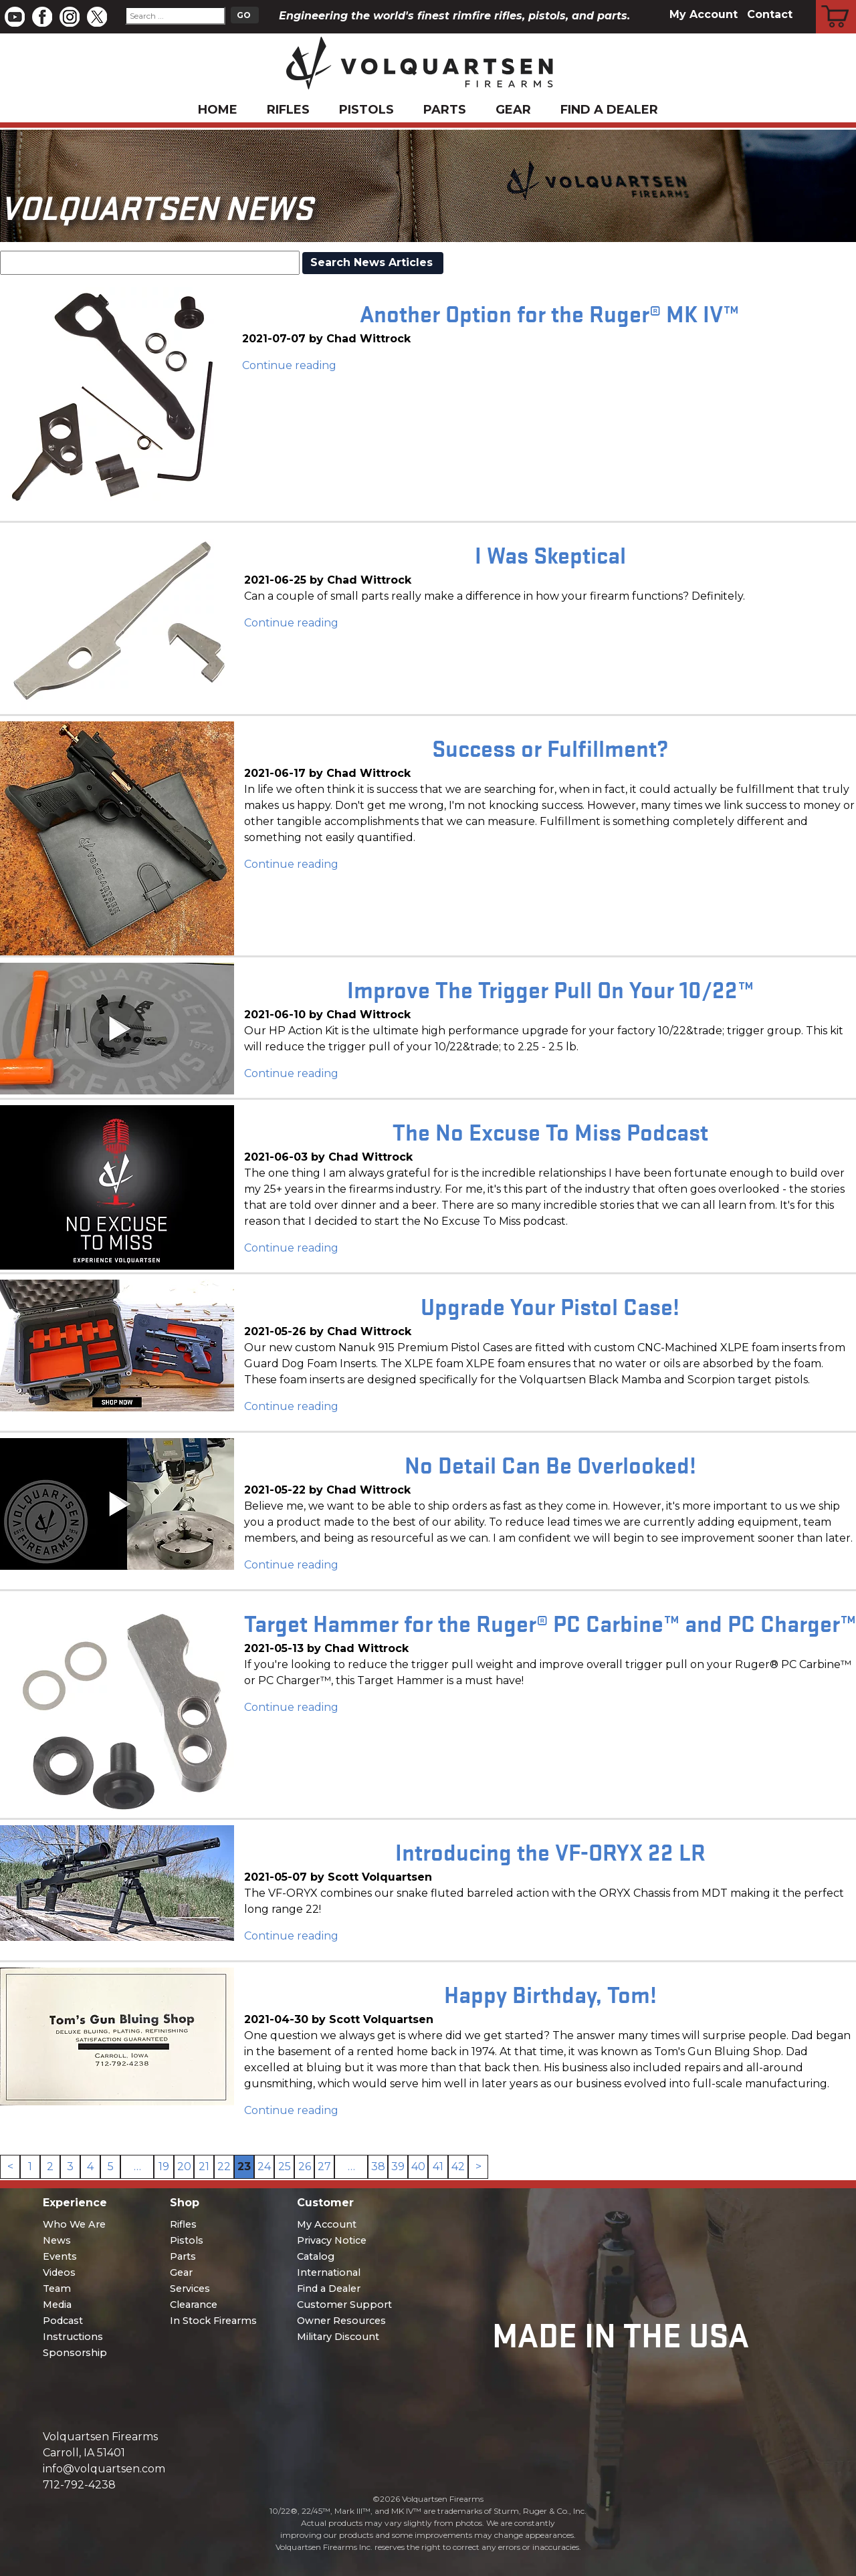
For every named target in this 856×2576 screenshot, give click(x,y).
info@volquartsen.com (104, 2468)
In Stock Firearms (213, 2321)
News (57, 2240)
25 (284, 2166)
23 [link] (244, 2166)
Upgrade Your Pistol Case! (550, 1305)
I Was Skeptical (550, 554)
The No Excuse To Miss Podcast (550, 1131)
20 (184, 2166)
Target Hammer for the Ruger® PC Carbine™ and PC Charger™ (550, 1622)
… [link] (137, 2166)
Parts (444, 109)
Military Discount (338, 2337)
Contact (769, 14)
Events (60, 2256)
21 (204, 2166)
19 (163, 2166)
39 (398, 2166)
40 (418, 2166)
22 (224, 2166)
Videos (59, 2272)
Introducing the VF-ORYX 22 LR (550, 1851)
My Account (703, 14)
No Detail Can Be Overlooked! (550, 1464)
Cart (836, 2)
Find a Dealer (609, 109)
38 (378, 2166)
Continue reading (289, 365)
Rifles (288, 109)
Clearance (193, 2305)
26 (304, 2166)
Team (57, 2288)
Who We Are (74, 2224)
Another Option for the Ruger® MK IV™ (549, 312)
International (328, 2272)
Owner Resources (341, 2321)
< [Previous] (10, 2166)
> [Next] (478, 2166)
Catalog (315, 2256)
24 (264, 2166)
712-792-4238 (79, 2484)
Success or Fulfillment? (550, 747)
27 (324, 2166)
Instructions (73, 2337)
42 (458, 2166)
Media (57, 2305)
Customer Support (344, 2305)
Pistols (366, 109)
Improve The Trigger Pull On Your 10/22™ (550, 988)
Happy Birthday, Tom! (550, 1993)
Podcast (63, 2321)
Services (190, 2288)
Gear (513, 109)
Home (217, 109)
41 (438, 2166)
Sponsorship (75, 2353)
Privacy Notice (331, 2240)
